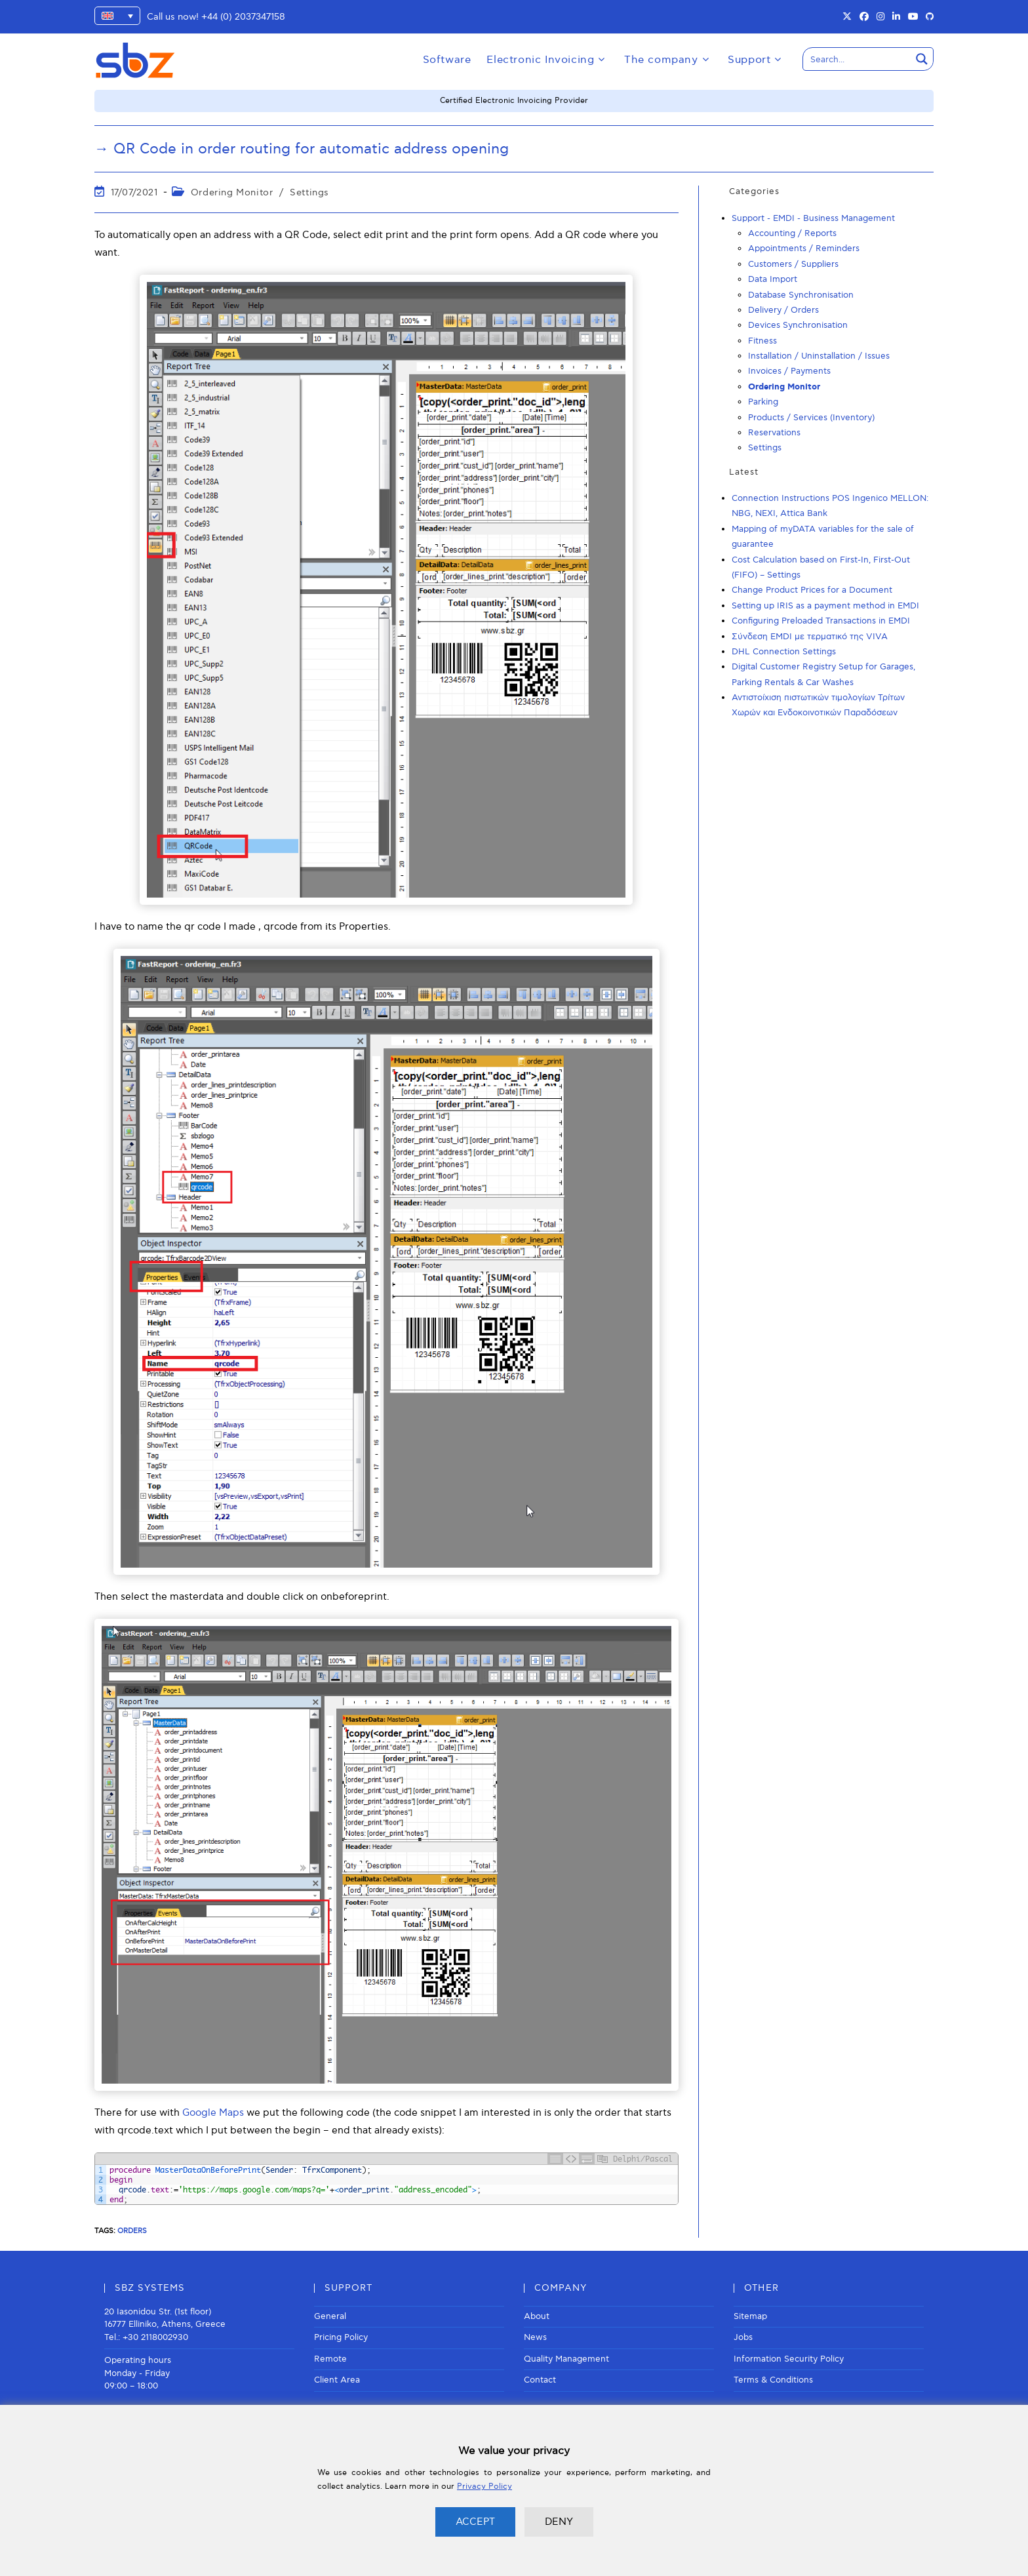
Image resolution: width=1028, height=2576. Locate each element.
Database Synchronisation (801, 295)
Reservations (774, 432)
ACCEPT (475, 2521)
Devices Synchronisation (798, 325)
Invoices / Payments (789, 371)
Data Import (772, 279)
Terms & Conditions (773, 2380)
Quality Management (566, 2359)
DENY (559, 2521)
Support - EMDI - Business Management (813, 218)
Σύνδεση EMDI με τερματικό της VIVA (810, 636)
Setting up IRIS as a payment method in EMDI (825, 606)
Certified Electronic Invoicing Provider (514, 101)
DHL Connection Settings (784, 651)
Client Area (337, 2380)
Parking (763, 402)
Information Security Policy (789, 2359)
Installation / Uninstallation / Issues (819, 356)
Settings (309, 192)
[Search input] (857, 59)
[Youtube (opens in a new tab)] (913, 17)
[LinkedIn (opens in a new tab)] (896, 17)
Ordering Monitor (232, 192)
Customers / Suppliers (793, 264)
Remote (330, 2359)
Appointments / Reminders (804, 248)
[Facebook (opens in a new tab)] (864, 17)
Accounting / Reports (792, 233)
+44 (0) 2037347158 (243, 16)
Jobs (743, 2337)
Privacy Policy (484, 2486)
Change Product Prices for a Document (812, 590)
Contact (540, 2380)
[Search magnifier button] (922, 59)
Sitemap (750, 2316)
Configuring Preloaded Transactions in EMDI (821, 621)
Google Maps (213, 2112)
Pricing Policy (341, 2337)
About (536, 2316)
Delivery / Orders (783, 310)
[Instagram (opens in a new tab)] (880, 17)
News (535, 2337)
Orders (132, 2231)
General (330, 2316)
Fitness (762, 341)
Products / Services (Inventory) (811, 417)
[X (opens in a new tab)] (847, 17)
